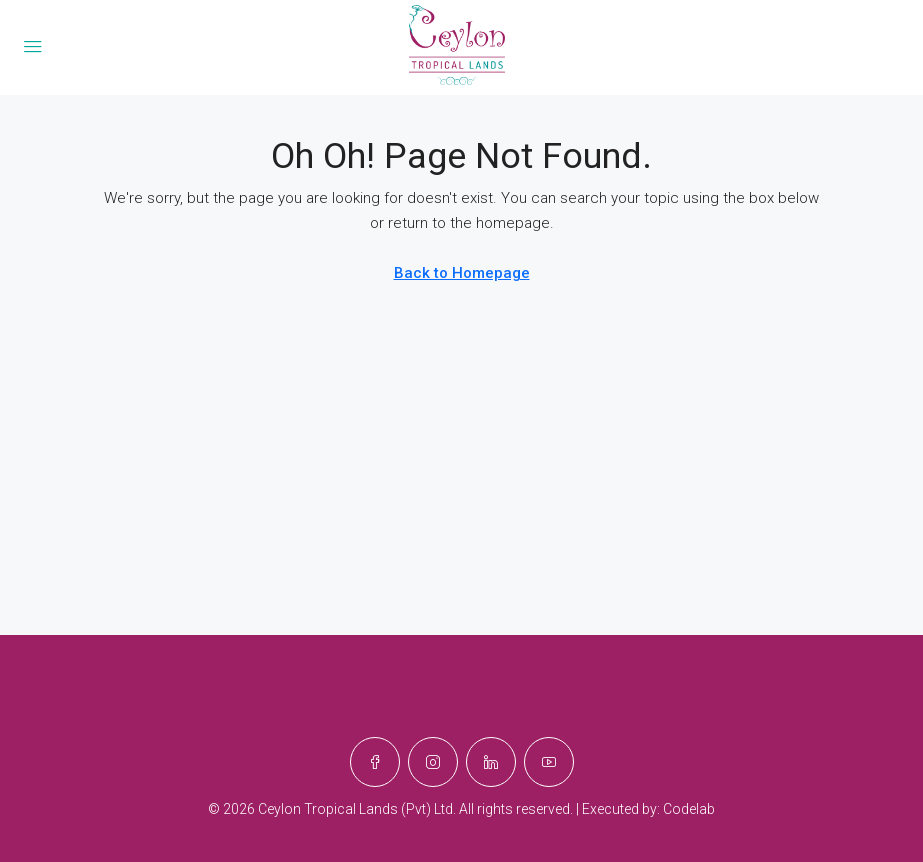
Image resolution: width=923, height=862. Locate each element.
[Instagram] (433, 762)
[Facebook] (375, 762)
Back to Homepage (462, 273)
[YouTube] (549, 762)
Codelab (689, 809)
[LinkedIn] (491, 762)
